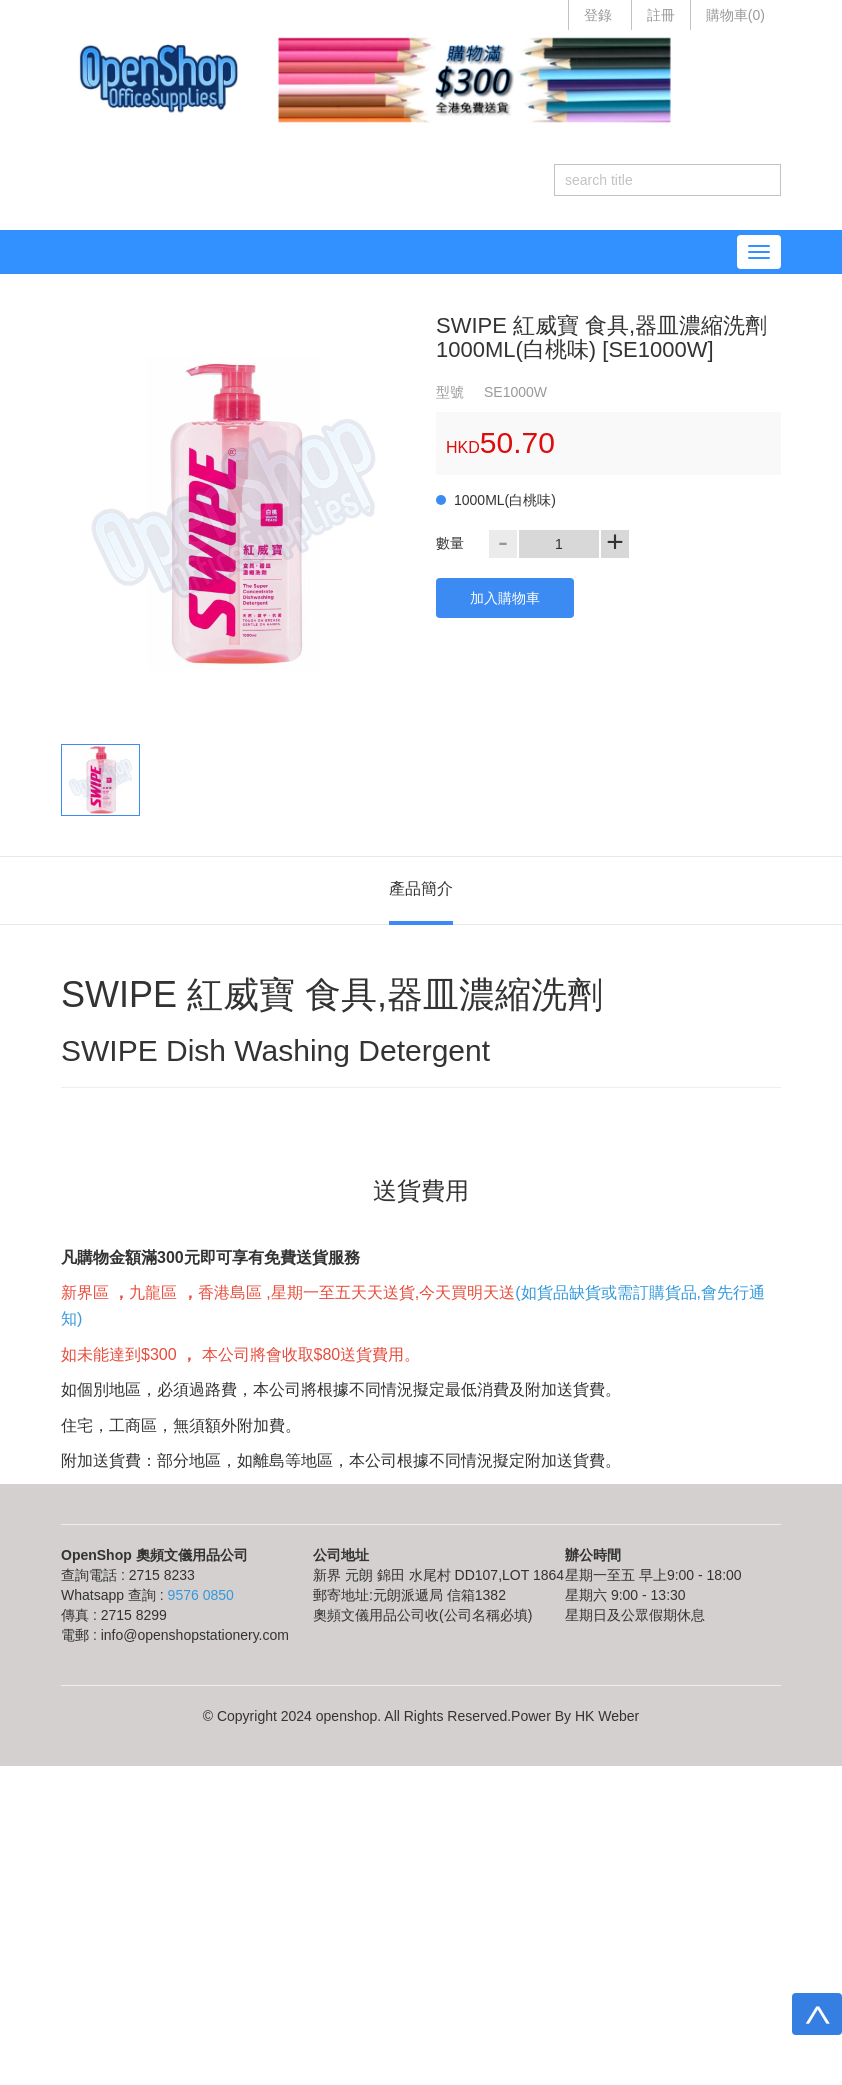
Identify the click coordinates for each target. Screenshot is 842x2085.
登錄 (598, 15)
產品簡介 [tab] (421, 888)
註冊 (661, 15)
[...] (652, 180)
